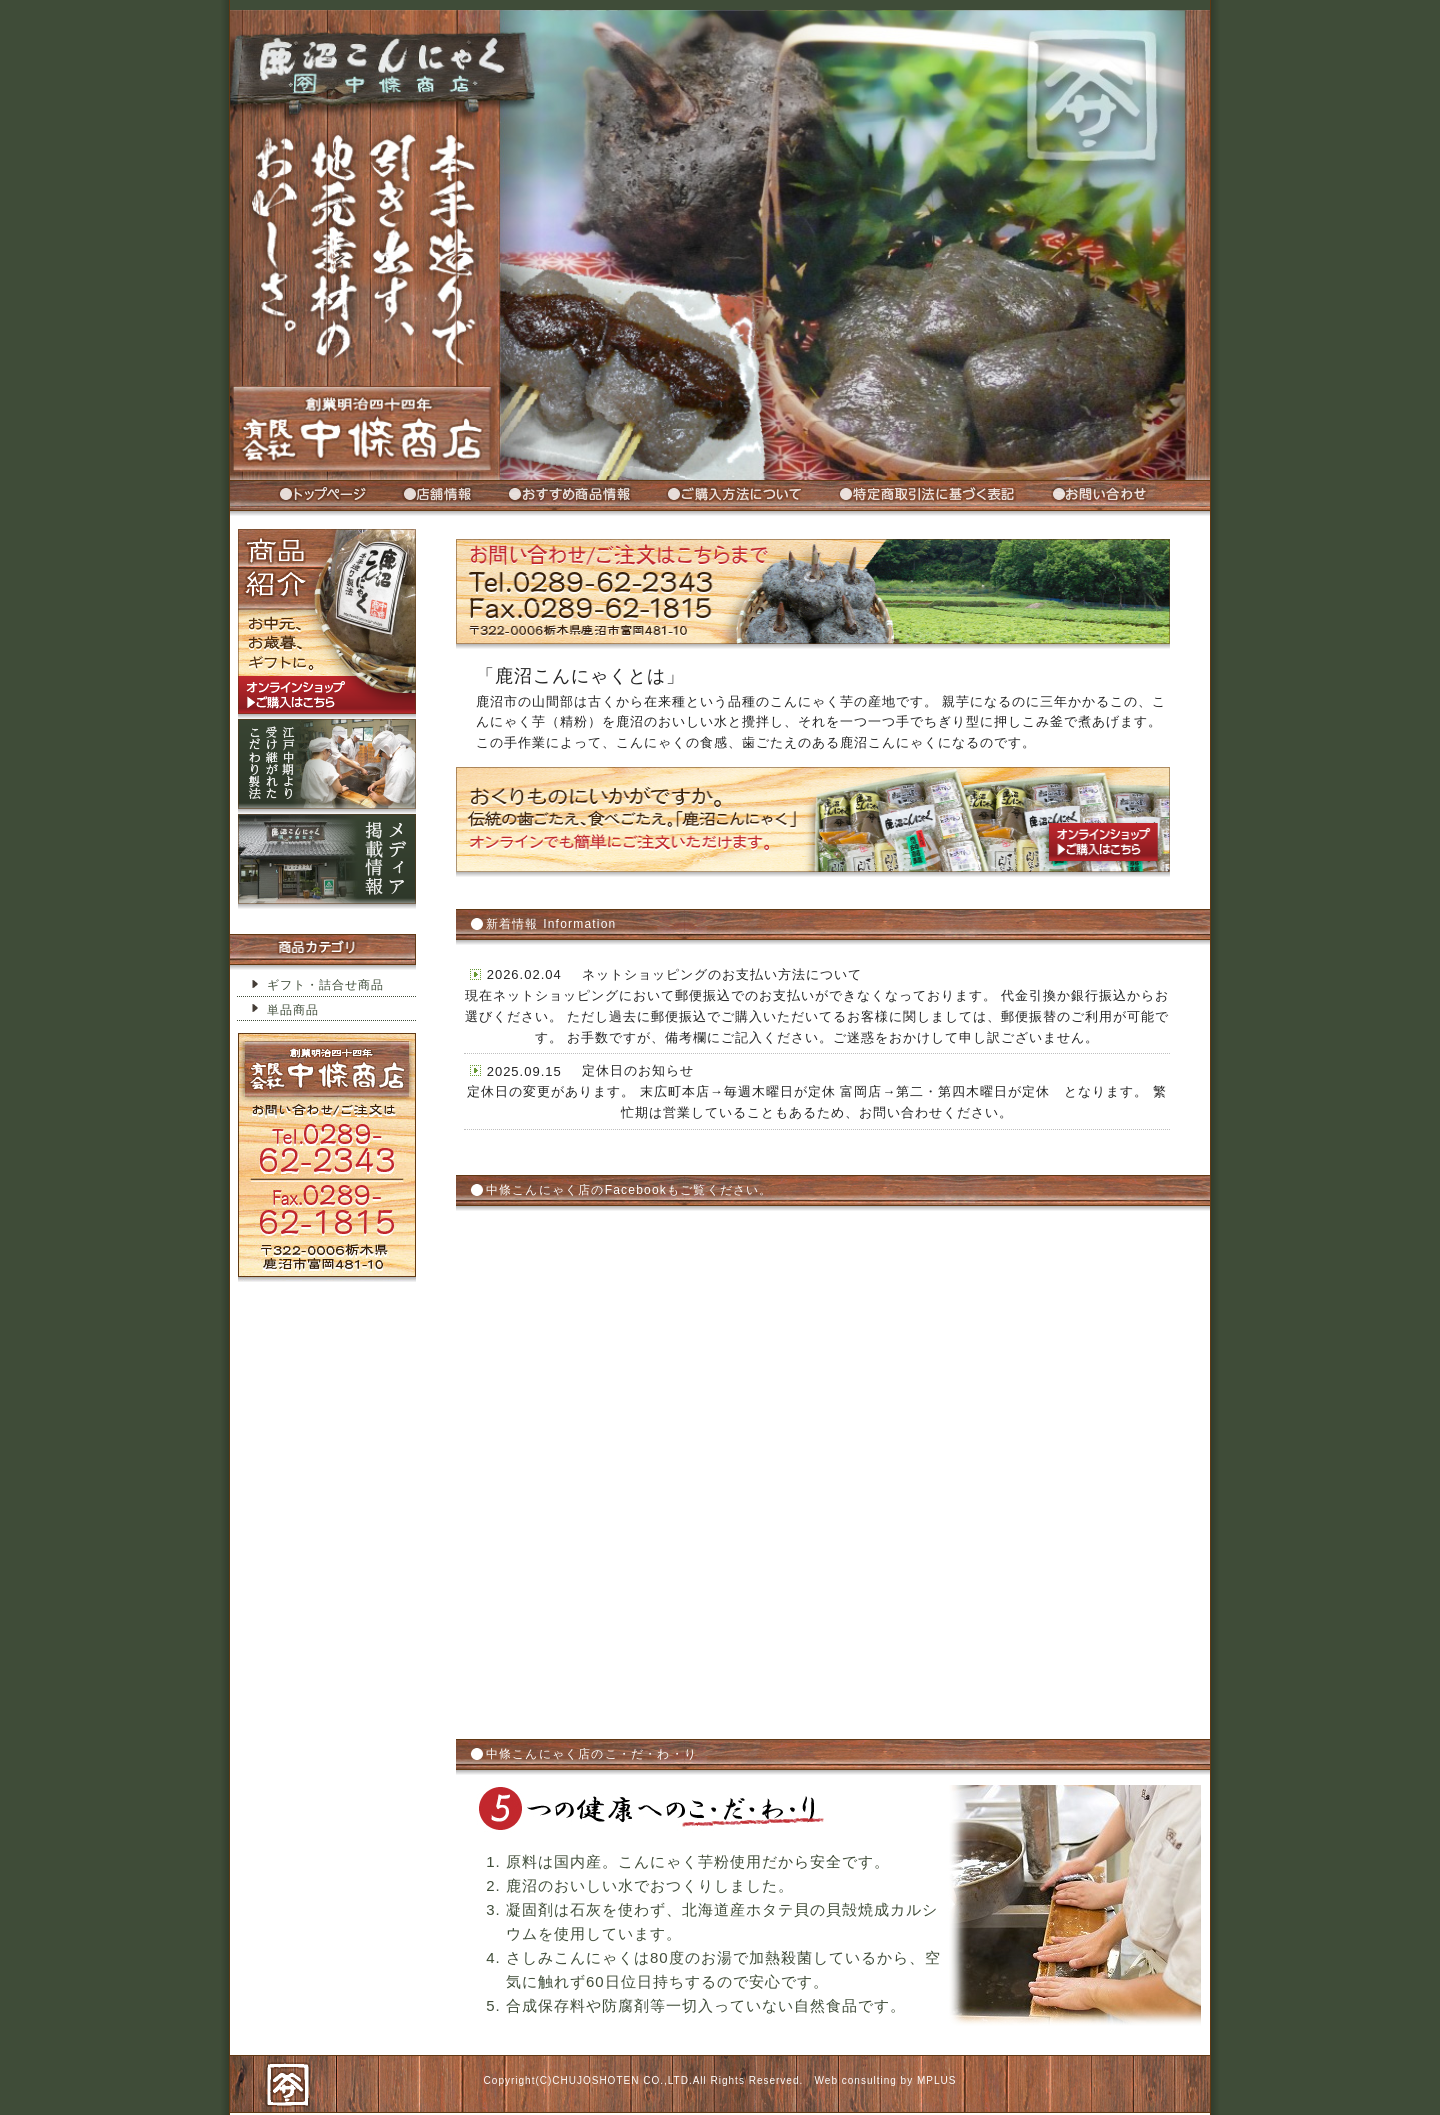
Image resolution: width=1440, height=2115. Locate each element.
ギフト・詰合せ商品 (325, 985)
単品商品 (293, 1010)
